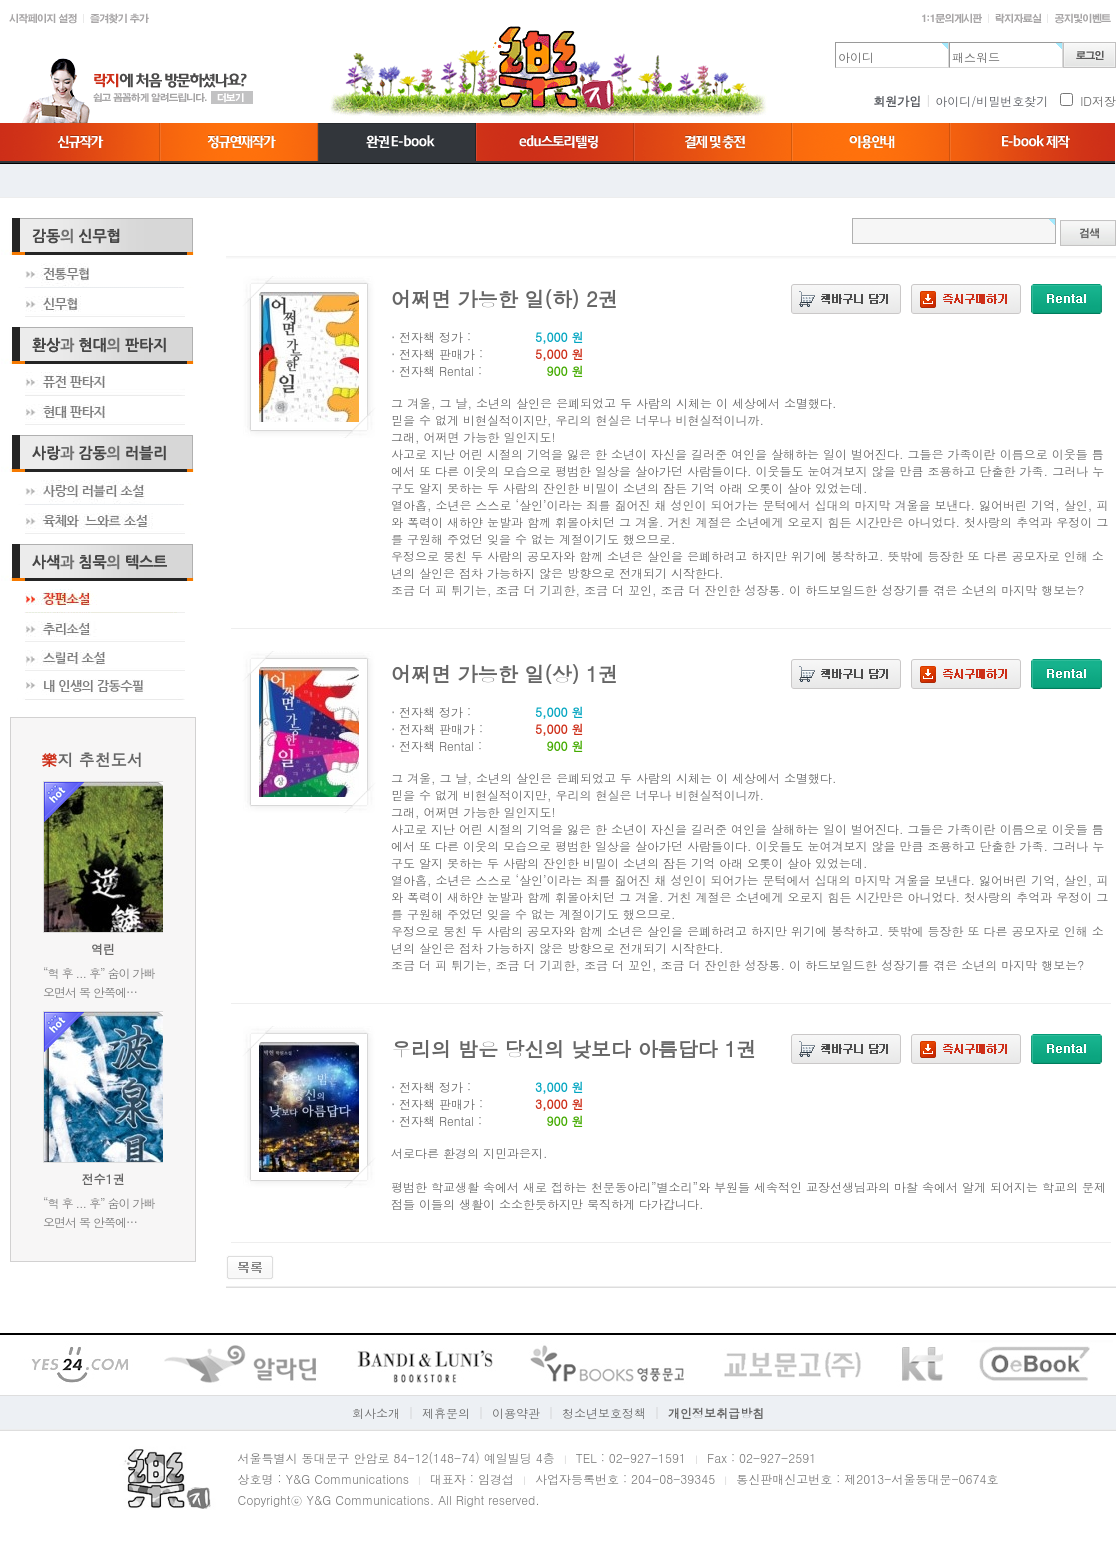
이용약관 (516, 1412)
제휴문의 (446, 1412)
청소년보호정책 (604, 1412)
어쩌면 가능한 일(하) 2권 (504, 298)
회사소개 (376, 1412)
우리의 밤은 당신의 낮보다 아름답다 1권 (573, 1048)
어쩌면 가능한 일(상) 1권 (504, 673)
